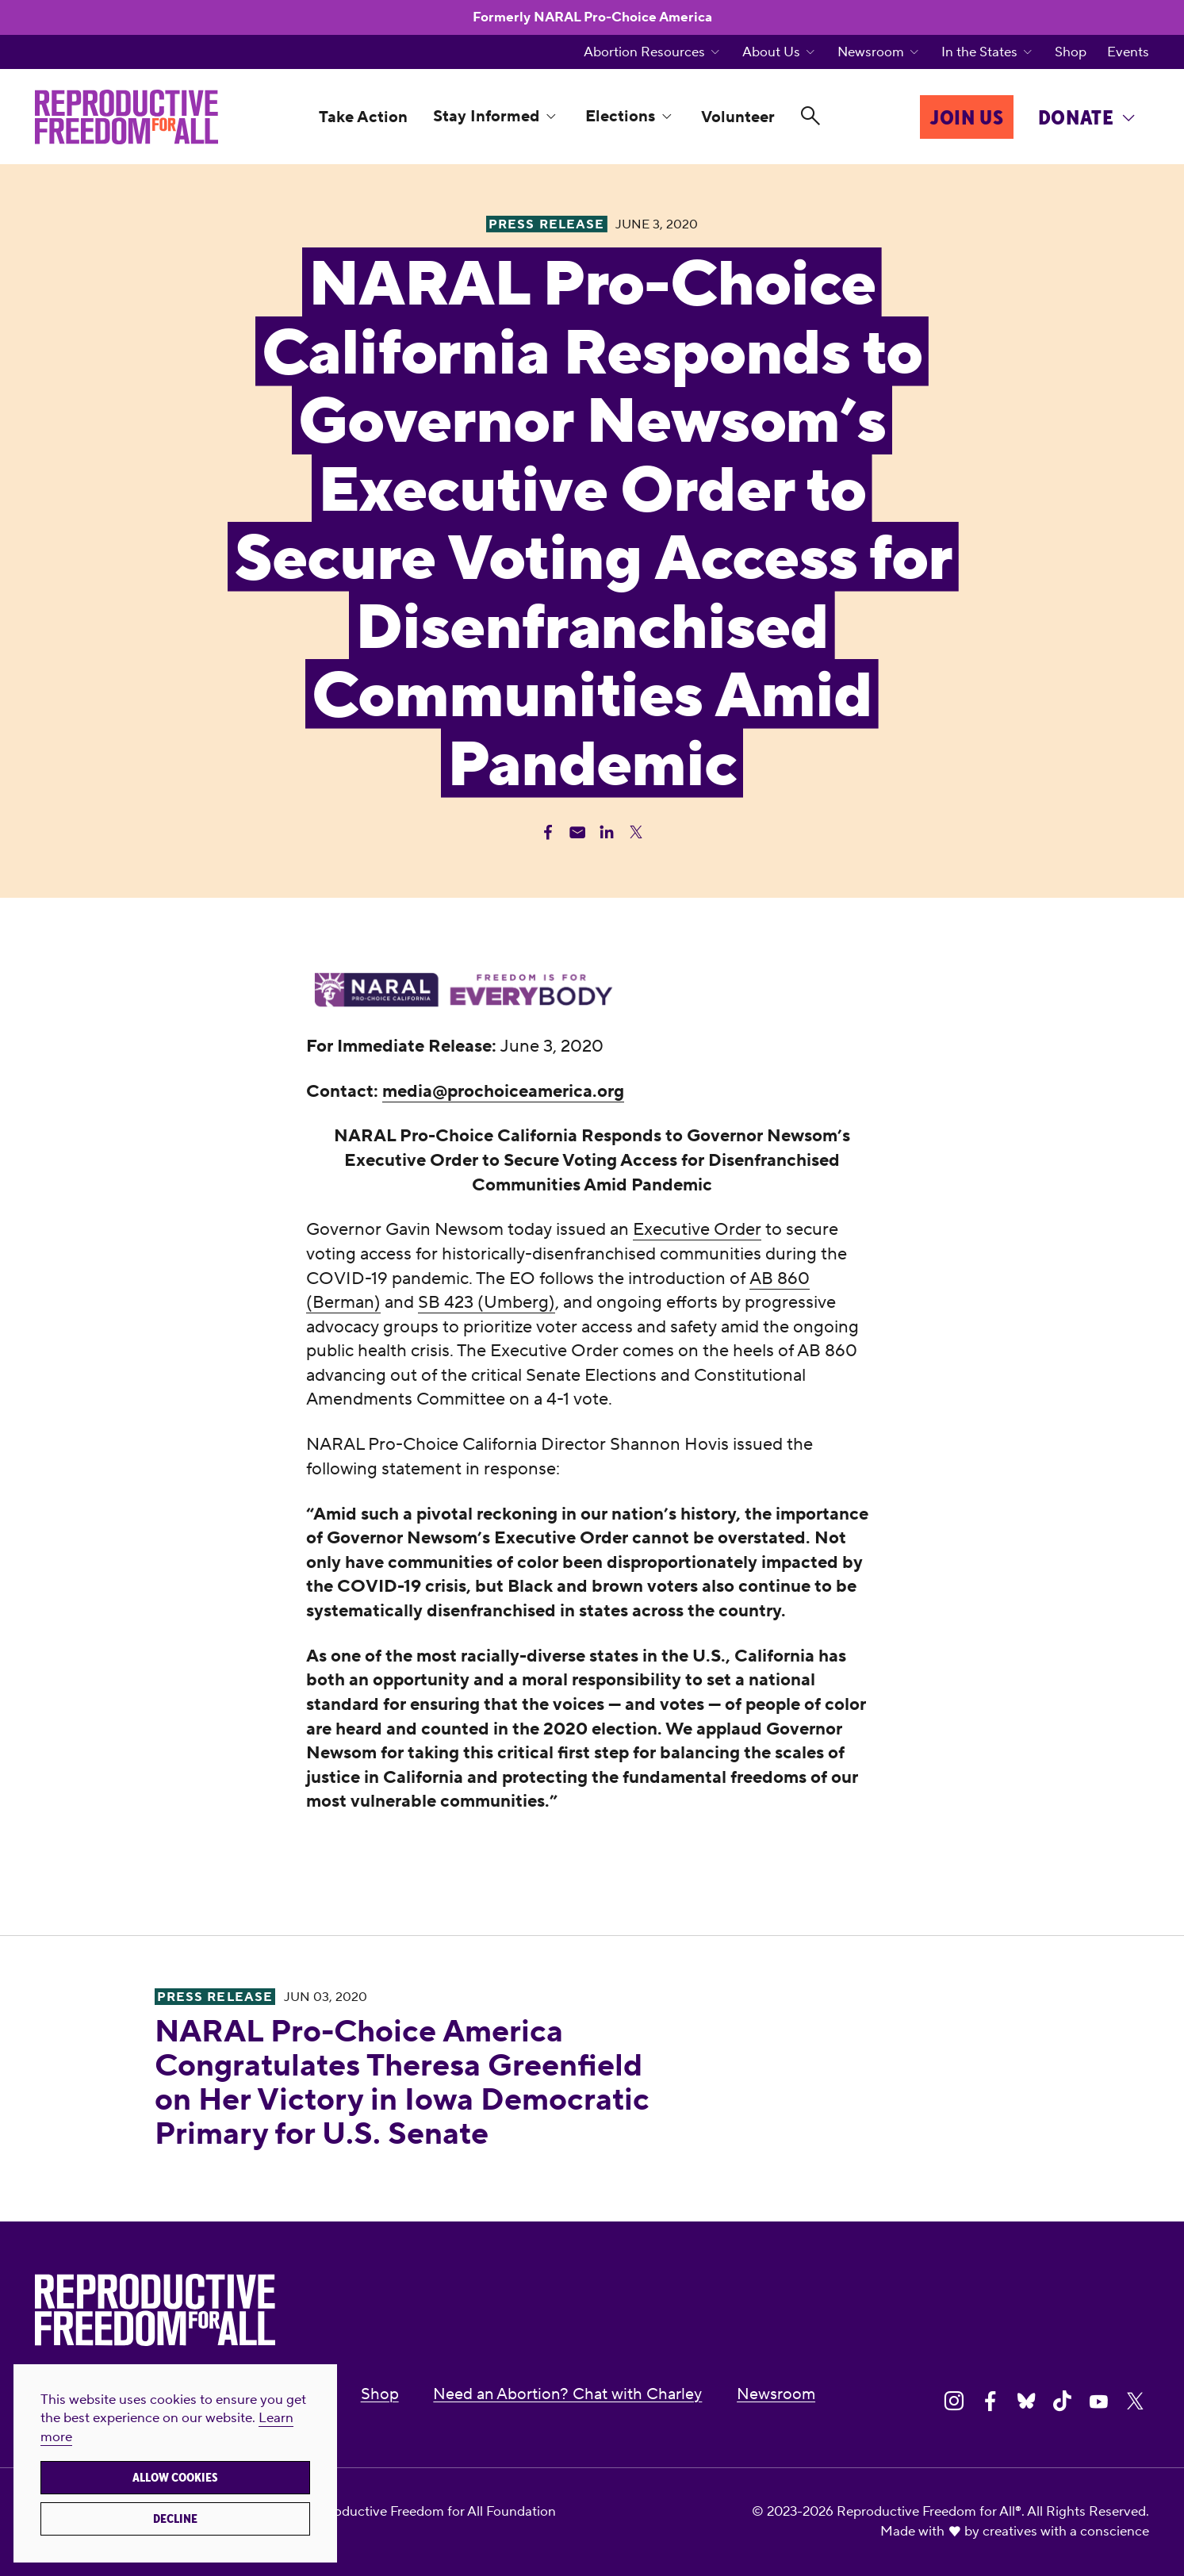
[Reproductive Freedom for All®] (126, 117)
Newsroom (870, 52)
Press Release (215, 1996)
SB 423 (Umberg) (486, 1302)
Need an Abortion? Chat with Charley (567, 2394)
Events (1128, 52)
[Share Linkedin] (606, 832)
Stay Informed (486, 116)
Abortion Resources (644, 52)
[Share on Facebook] (990, 2402)
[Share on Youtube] (1099, 2402)
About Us (771, 52)
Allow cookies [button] (175, 2478)
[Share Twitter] (636, 832)
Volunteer (738, 117)
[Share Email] (577, 832)
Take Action (363, 117)
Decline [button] (175, 2519)
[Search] (810, 117)
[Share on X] (1135, 2402)
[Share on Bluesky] (1026, 2402)
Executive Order (697, 1229)
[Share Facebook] (548, 832)
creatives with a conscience (1066, 2531)
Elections (620, 116)
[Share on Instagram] (954, 2402)
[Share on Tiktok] (1062, 2402)
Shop (1070, 52)
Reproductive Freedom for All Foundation (430, 2511)
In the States (979, 52)
